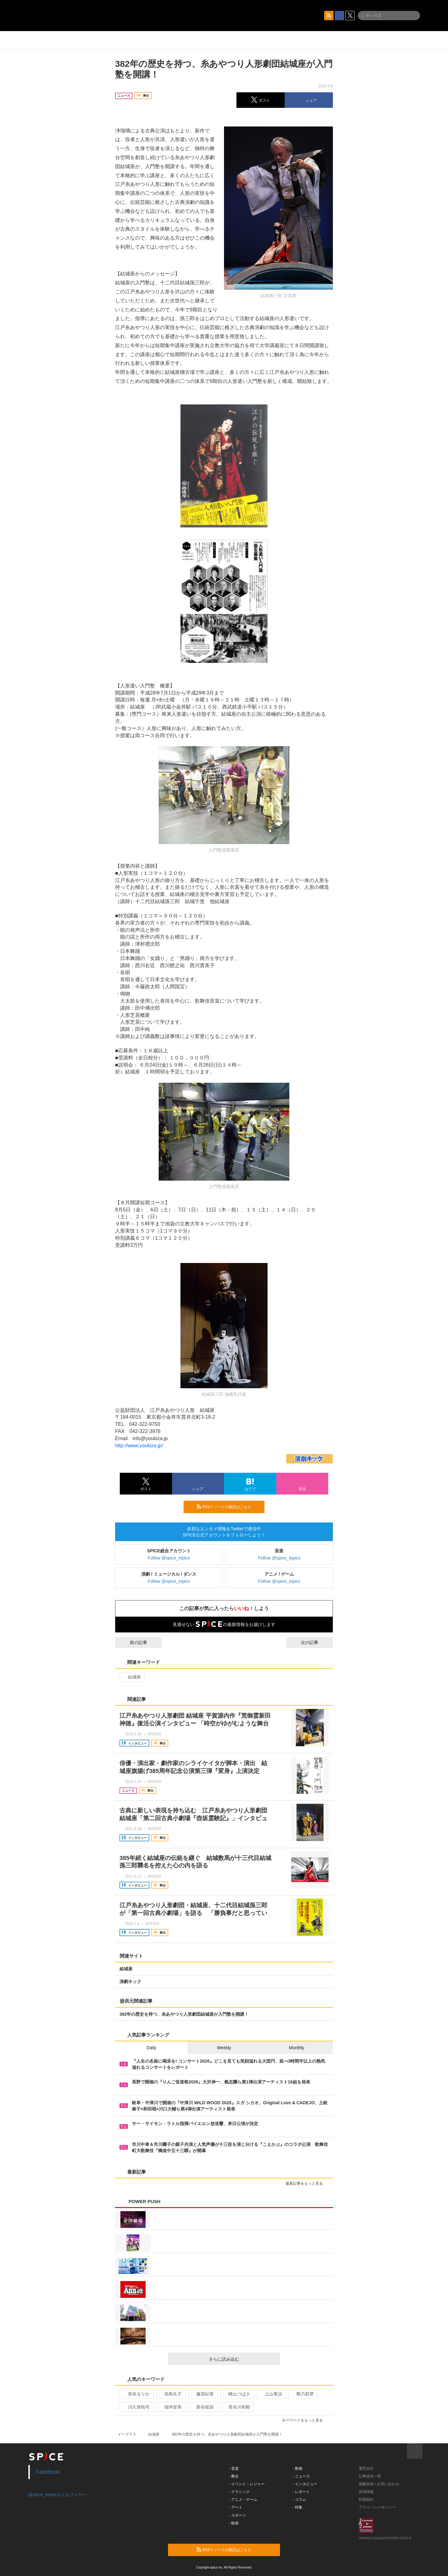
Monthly (296, 2047)
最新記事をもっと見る (307, 2183)
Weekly (224, 2047)
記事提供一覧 (370, 2476)
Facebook (48, 2472)
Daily (151, 2047)
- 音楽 (234, 2468)
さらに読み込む (242, 2359)
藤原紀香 (202, 2393)
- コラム (299, 2499)
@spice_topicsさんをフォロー (57, 2494)
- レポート (301, 2492)
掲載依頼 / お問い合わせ (379, 2484)
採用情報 (366, 2492)
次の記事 (315, 1642)
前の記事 (133, 1642)
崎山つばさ (236, 2393)
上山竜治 (270, 2393)
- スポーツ (237, 2515)
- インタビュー (305, 2484)
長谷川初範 (236, 2406)
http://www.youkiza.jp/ (139, 1445)
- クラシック (239, 2492)
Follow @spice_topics (169, 1557)
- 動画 (297, 2468)
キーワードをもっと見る (305, 2420)
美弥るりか (136, 2393)
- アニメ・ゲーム (243, 2499)
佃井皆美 (170, 2406)
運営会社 (366, 2468)
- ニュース (301, 2476)
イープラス (127, 2434)
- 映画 (234, 2523)
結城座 (132, 1676)
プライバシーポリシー (377, 2507)
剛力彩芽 (302, 2393)
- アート (235, 2507)
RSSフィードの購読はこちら (228, 1506)
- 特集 (297, 2507)
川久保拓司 (136, 2406)
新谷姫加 (202, 2406)
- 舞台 (234, 2476)
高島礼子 (170, 2393)
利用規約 (366, 2499)
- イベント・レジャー (247, 2484)
